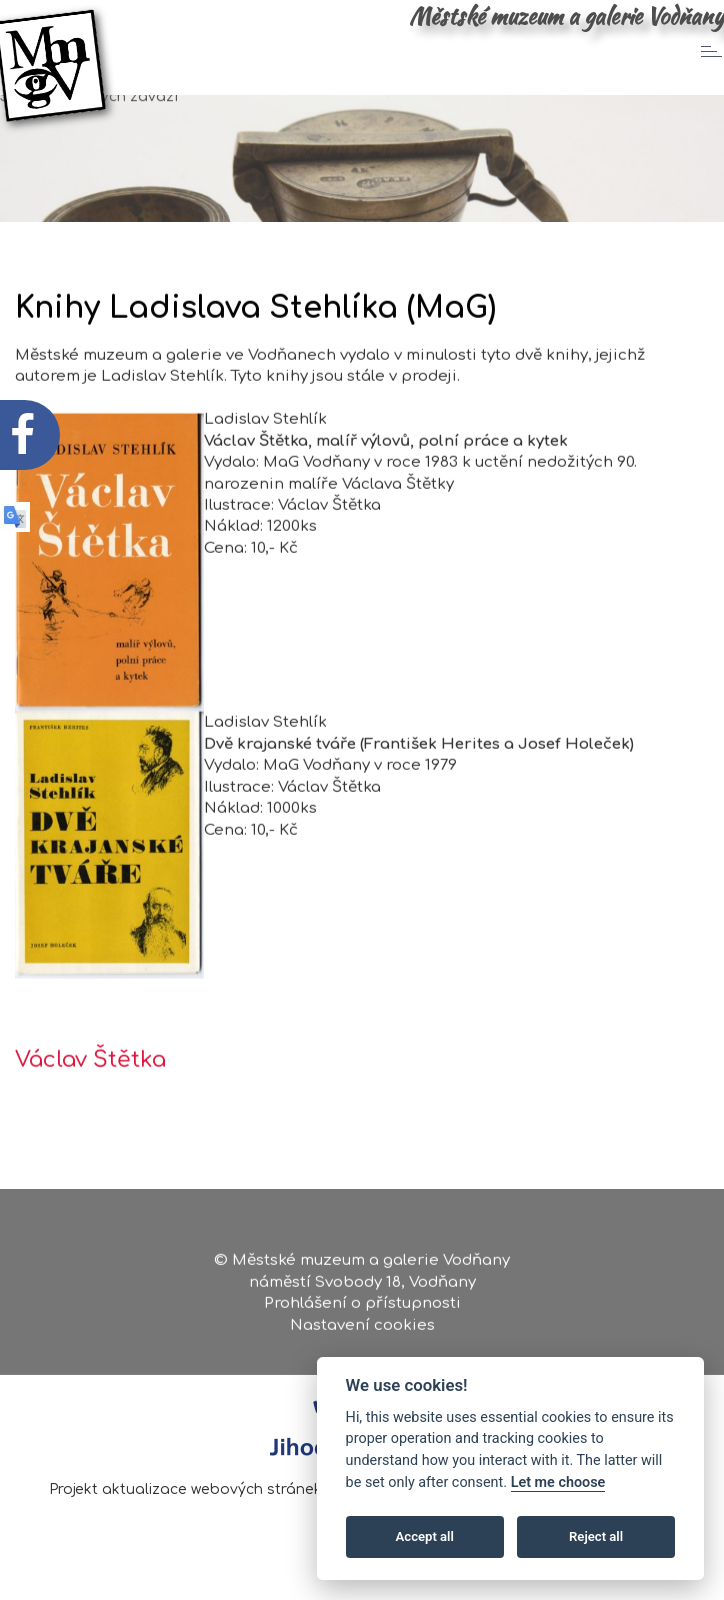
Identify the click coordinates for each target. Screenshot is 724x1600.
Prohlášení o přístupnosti (362, 1307)
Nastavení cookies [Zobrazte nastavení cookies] (362, 1329)
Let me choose (558, 1482)
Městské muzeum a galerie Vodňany (566, 16)
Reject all (596, 1536)
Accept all (425, 1536)
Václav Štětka (90, 1084)
